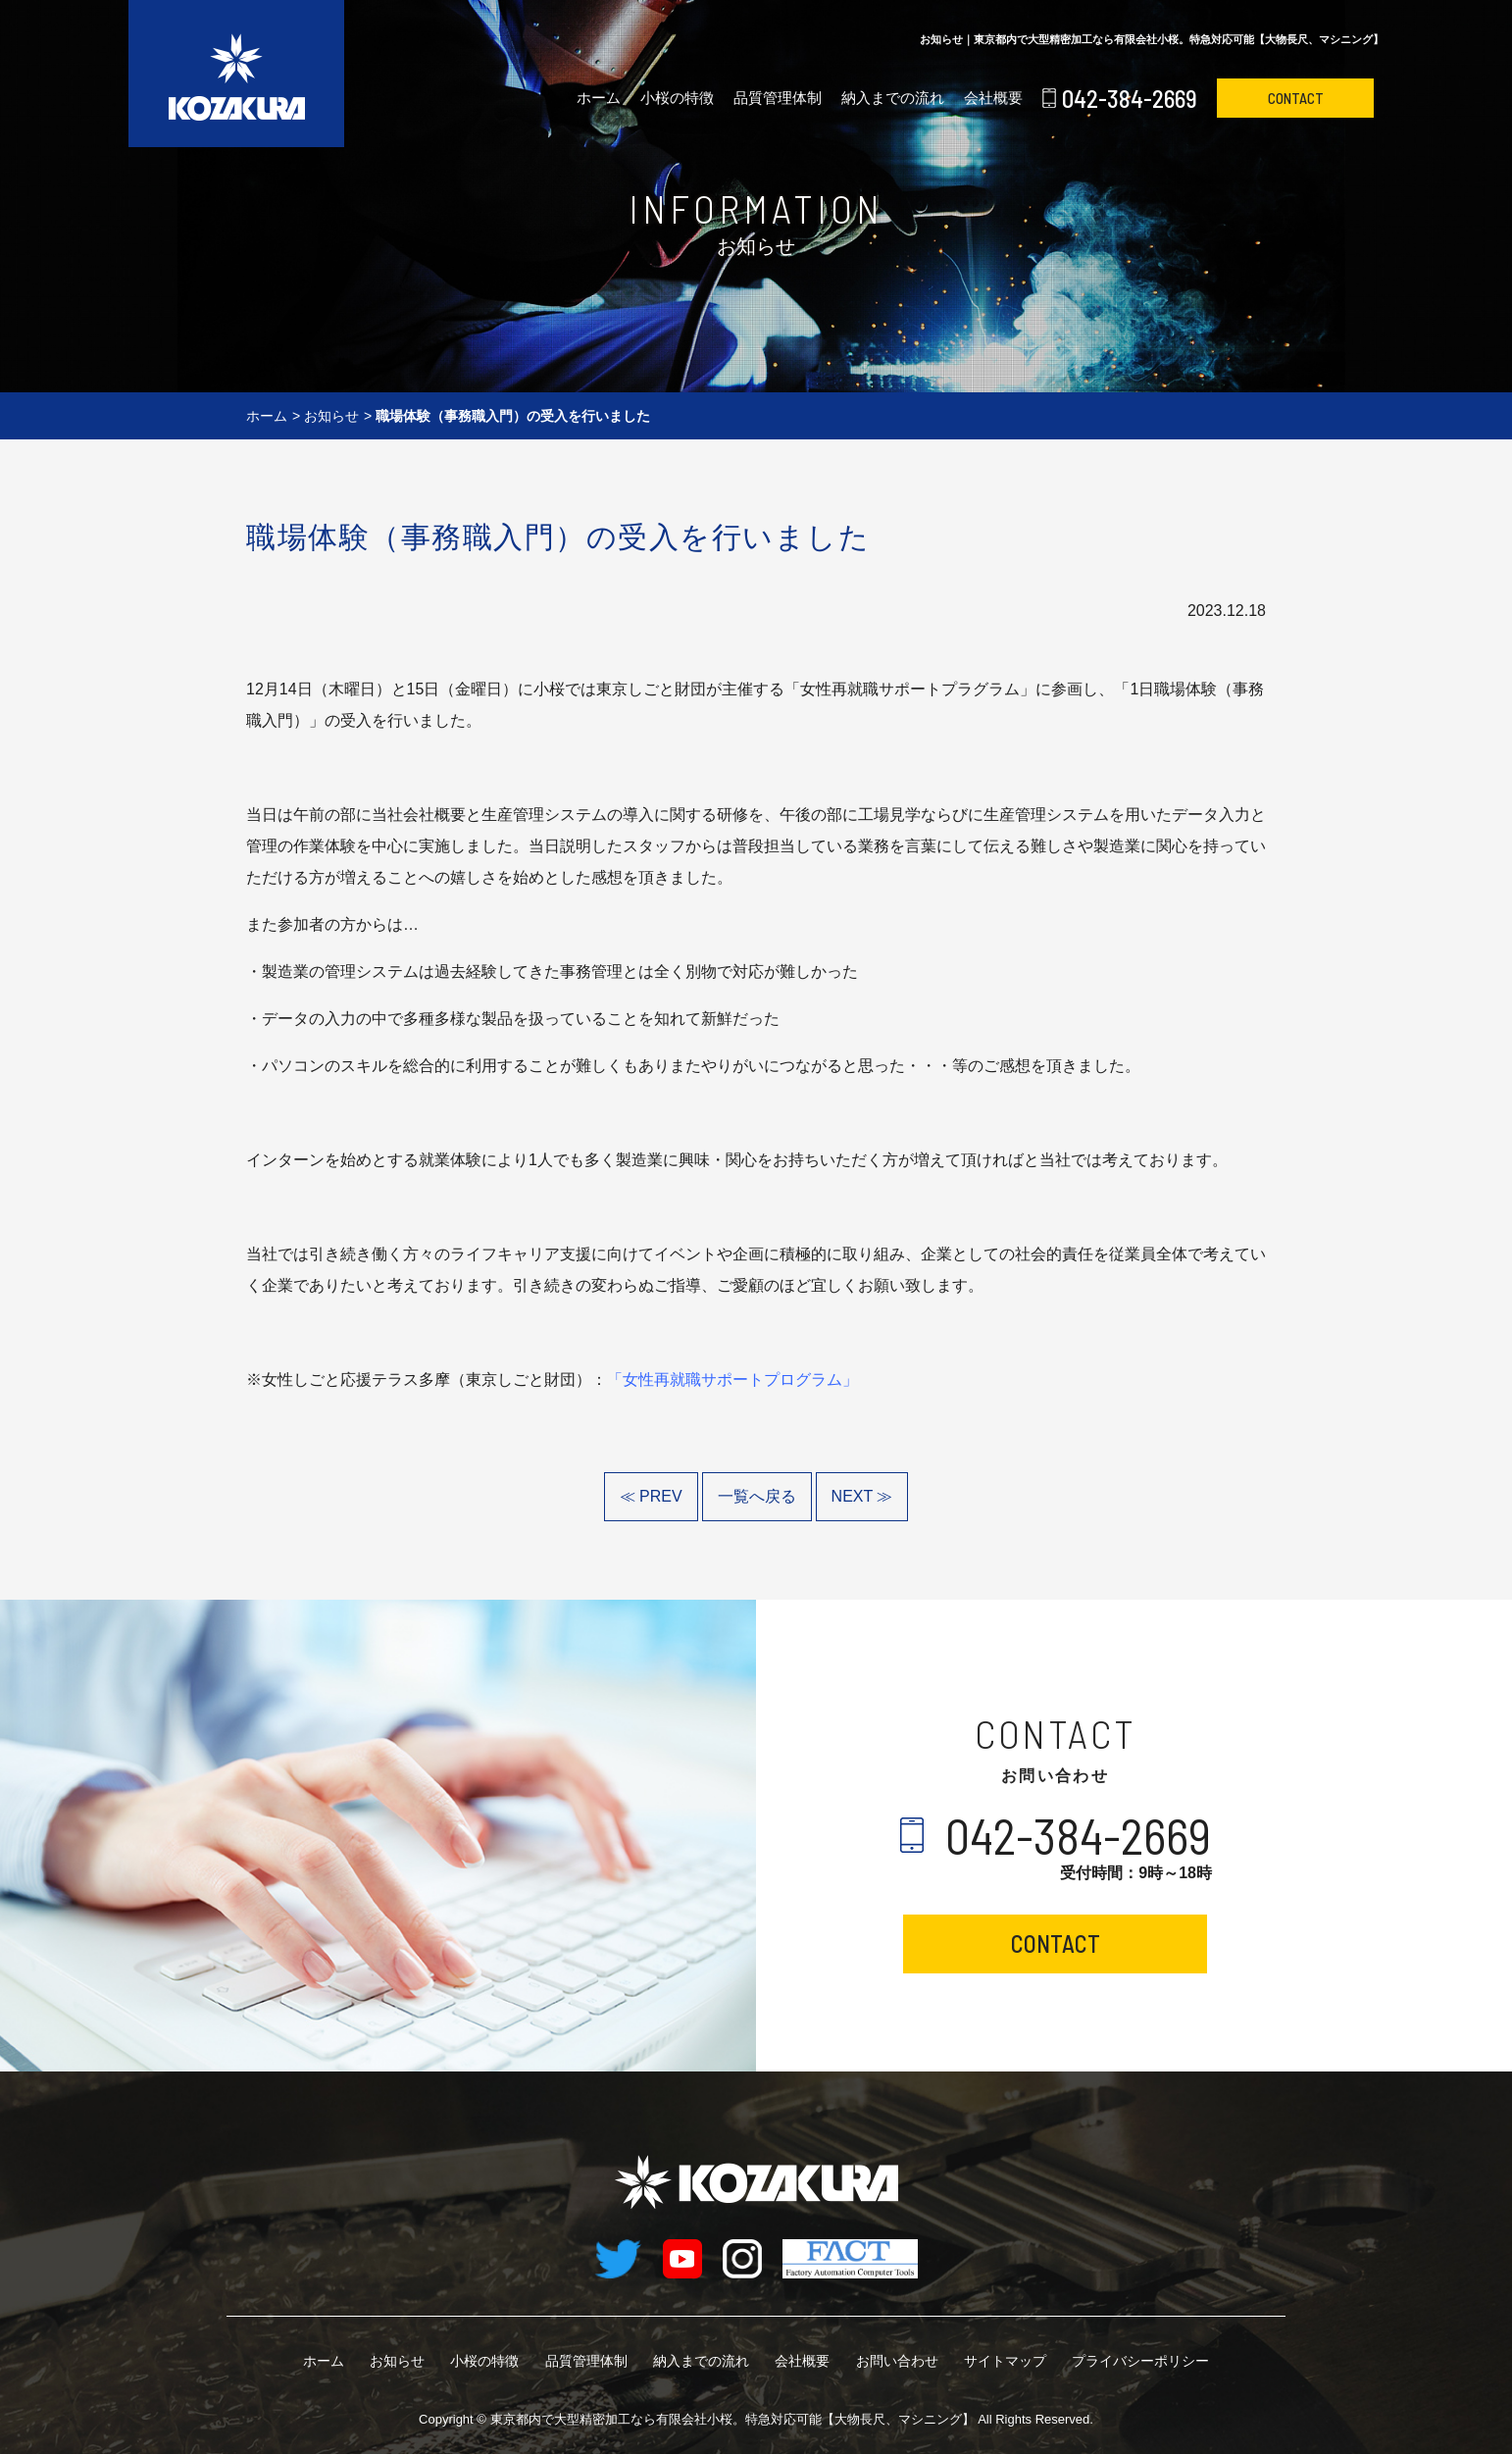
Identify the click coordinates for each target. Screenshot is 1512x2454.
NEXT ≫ (862, 1496)
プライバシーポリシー (1140, 2361)
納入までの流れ (892, 97)
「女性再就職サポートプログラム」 (732, 1379)
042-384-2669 (1129, 98)
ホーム (599, 97)
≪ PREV (651, 1496)
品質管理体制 (777, 97)
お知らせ (331, 416)
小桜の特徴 (677, 97)
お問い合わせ (897, 2361)
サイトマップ (1005, 2361)
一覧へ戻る (757, 1496)
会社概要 (993, 97)
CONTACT (1296, 98)
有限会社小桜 (732, 2419)
